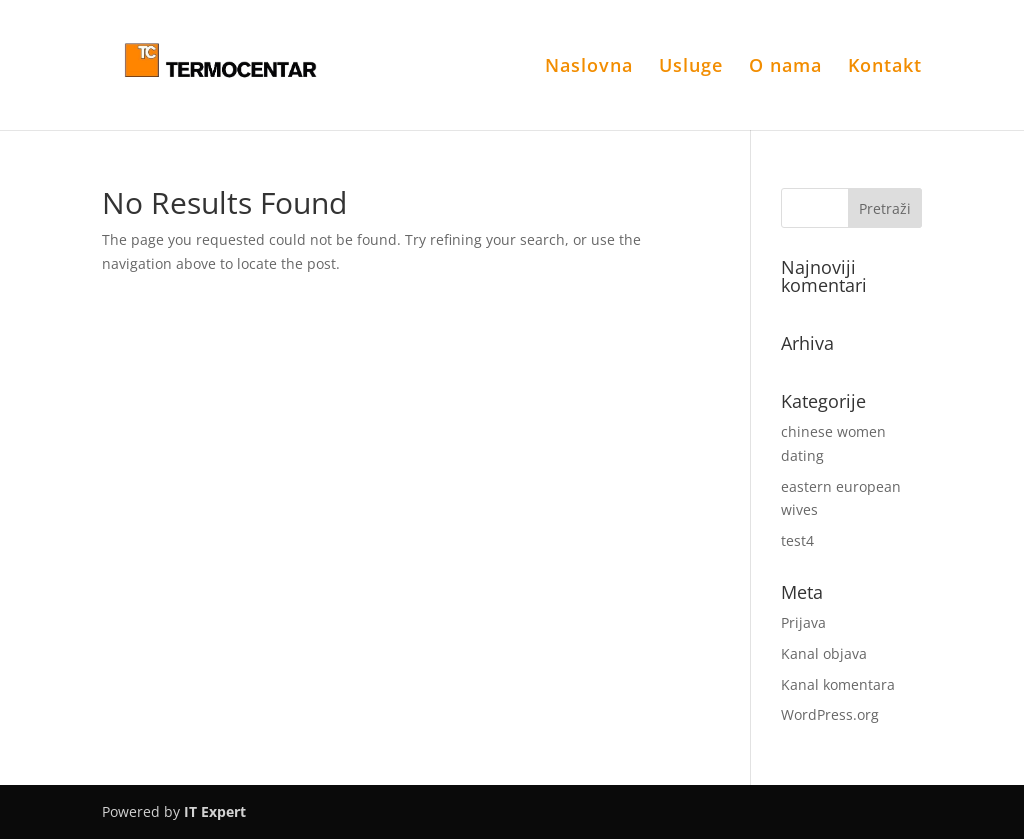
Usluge (691, 67)
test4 (797, 540)
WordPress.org (830, 714)
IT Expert (215, 811)
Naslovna (589, 67)
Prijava (803, 622)
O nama (785, 67)
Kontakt (885, 67)
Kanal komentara (838, 684)
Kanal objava (824, 653)
